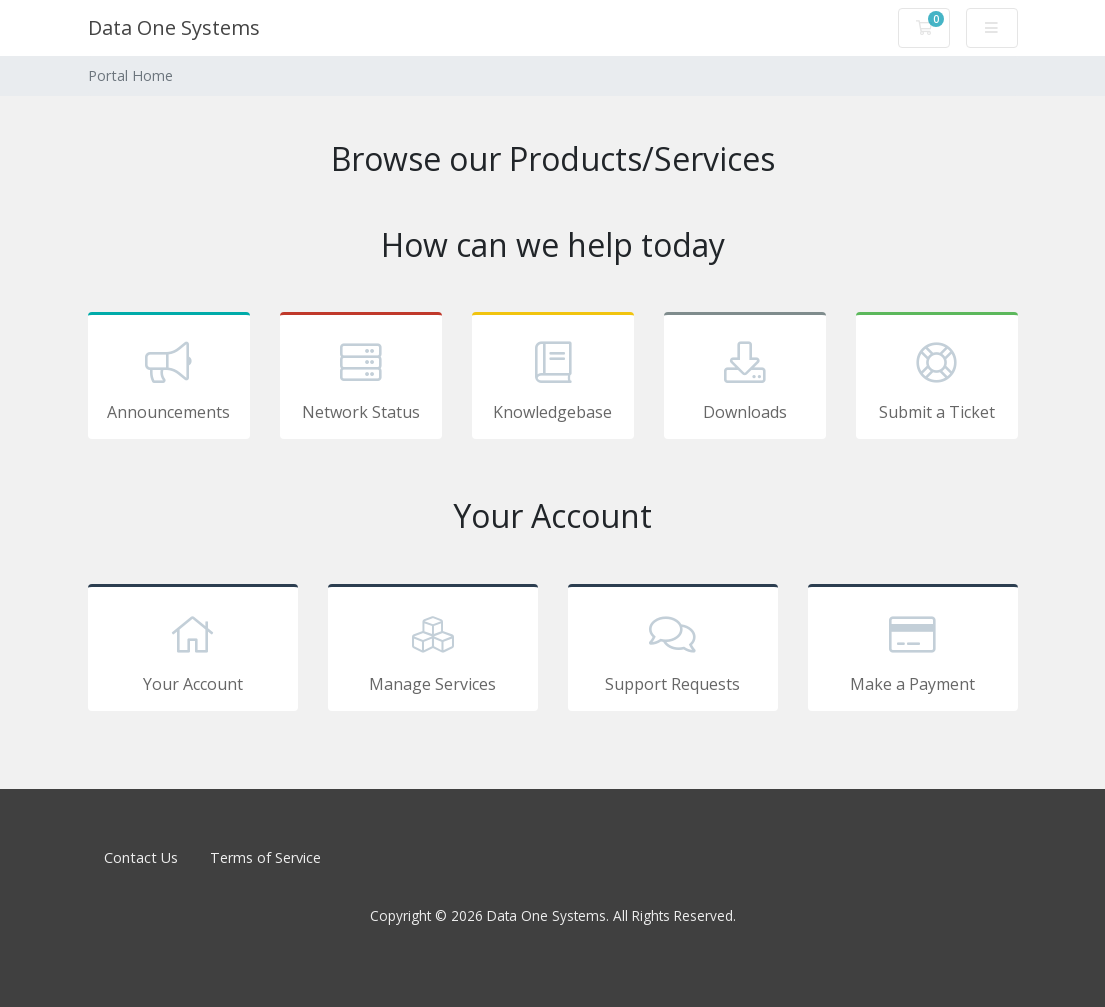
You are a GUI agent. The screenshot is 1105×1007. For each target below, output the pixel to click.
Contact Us (141, 857)
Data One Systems (174, 27)
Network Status (361, 379)
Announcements (169, 379)
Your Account (193, 651)
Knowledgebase (553, 379)
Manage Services (433, 651)
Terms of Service (265, 857)
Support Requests (673, 651)
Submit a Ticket (937, 379)
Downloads (745, 379)
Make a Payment (913, 651)
